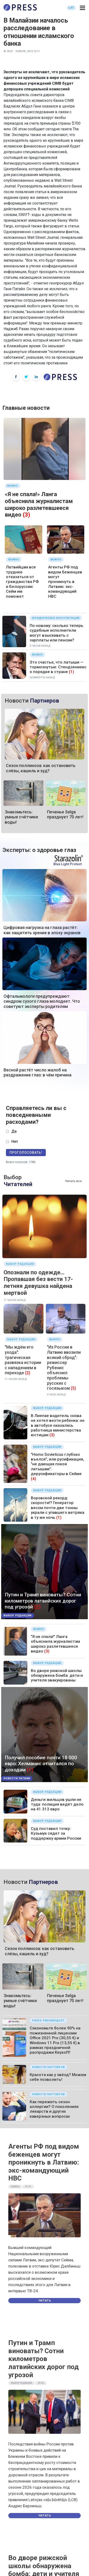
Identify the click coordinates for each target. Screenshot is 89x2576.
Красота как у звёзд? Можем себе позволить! (58, 2077)
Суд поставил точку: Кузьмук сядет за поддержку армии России (56, 1833)
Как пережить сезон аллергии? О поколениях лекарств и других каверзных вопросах (54, 2109)
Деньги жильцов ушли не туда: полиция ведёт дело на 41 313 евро (57, 1804)
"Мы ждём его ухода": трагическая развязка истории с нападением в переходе (23, 1359)
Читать (44, 2300)
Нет (14, 1141)
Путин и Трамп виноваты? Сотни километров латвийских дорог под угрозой (43, 1600)
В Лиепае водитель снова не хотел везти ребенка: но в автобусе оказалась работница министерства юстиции (57, 1425)
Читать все (73, 1181)
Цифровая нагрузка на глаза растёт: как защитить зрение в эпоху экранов (42, 930)
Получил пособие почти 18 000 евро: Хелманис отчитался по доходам (41, 1763)
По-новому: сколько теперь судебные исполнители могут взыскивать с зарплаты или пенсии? (56, 632)
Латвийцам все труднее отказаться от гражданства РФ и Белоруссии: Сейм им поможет (22, 581)
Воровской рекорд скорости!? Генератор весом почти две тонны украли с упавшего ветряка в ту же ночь (57, 1508)
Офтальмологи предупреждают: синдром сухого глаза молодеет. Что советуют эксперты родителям (42, 1001)
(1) (71, 671)
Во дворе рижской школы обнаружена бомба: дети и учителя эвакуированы (57, 1675)
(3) (26, 514)
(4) (33, 1478)
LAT (71, 7)
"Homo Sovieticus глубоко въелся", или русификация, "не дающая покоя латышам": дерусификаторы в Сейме (57, 1464)
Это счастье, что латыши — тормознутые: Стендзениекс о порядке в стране (58, 667)
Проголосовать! (25, 1152)
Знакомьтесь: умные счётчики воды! (21, 817)
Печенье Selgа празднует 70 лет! (65, 814)
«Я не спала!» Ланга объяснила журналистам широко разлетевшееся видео (39, 504)
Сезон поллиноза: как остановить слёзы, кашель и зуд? (40, 768)
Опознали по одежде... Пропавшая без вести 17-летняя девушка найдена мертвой (38, 1282)
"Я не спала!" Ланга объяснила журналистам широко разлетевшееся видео (55, 1643)
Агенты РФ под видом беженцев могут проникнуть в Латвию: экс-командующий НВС (65, 581)
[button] (82, 8)
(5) (73, 1388)
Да (14, 1131)
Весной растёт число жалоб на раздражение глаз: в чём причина (37, 1072)
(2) (27, 1372)
